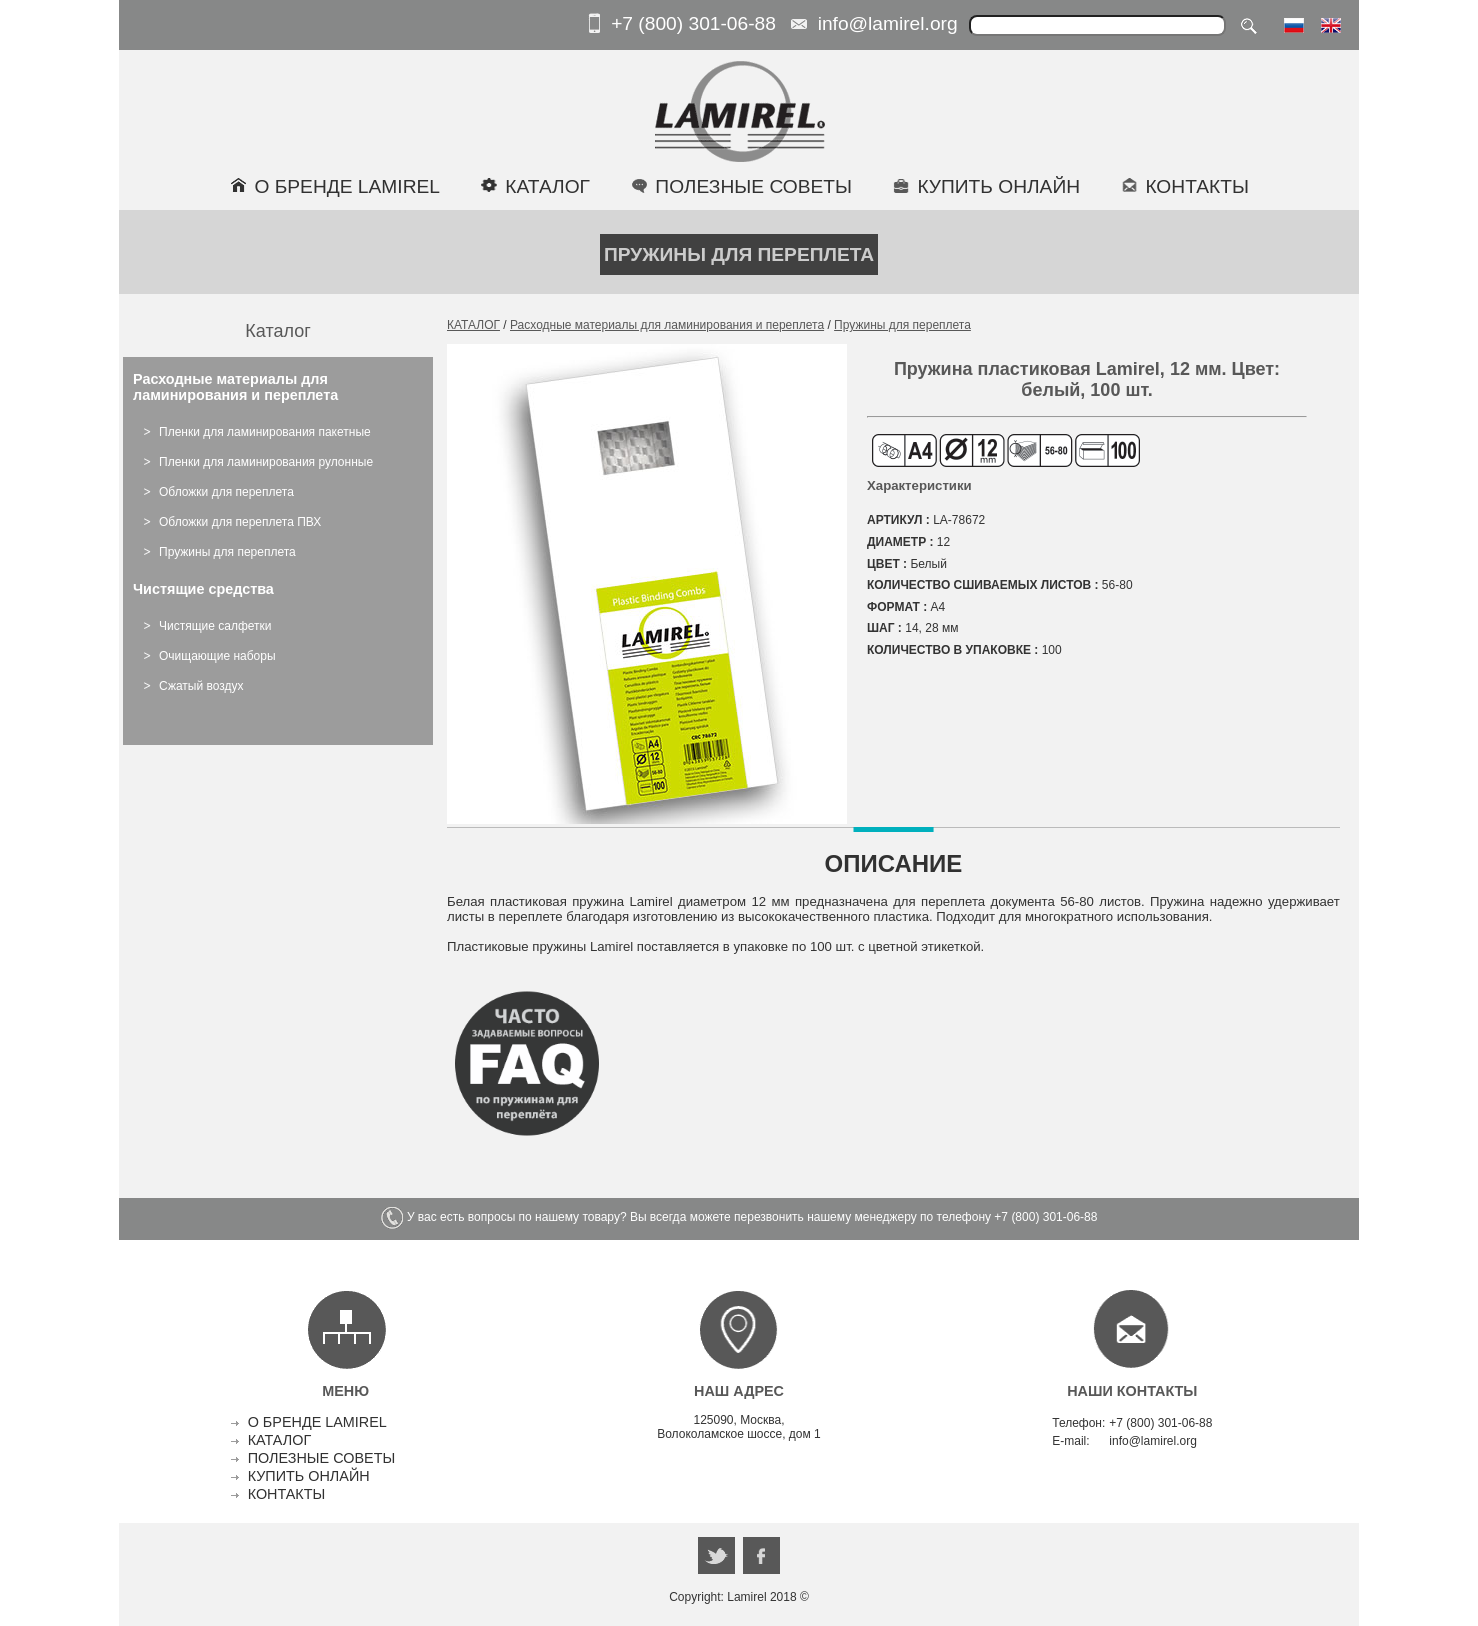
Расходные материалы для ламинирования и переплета (667, 325)
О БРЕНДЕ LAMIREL (317, 1422)
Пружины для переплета (227, 552)
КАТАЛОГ (473, 325)
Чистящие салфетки (215, 626)
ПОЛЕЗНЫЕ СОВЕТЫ (322, 1458)
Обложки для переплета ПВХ (240, 522)
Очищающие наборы (217, 656)
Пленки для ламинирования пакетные (265, 432)
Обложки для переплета (226, 492)
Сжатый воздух (201, 686)
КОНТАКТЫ (287, 1494)
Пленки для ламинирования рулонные (266, 462)
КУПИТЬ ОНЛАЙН (309, 1476)
